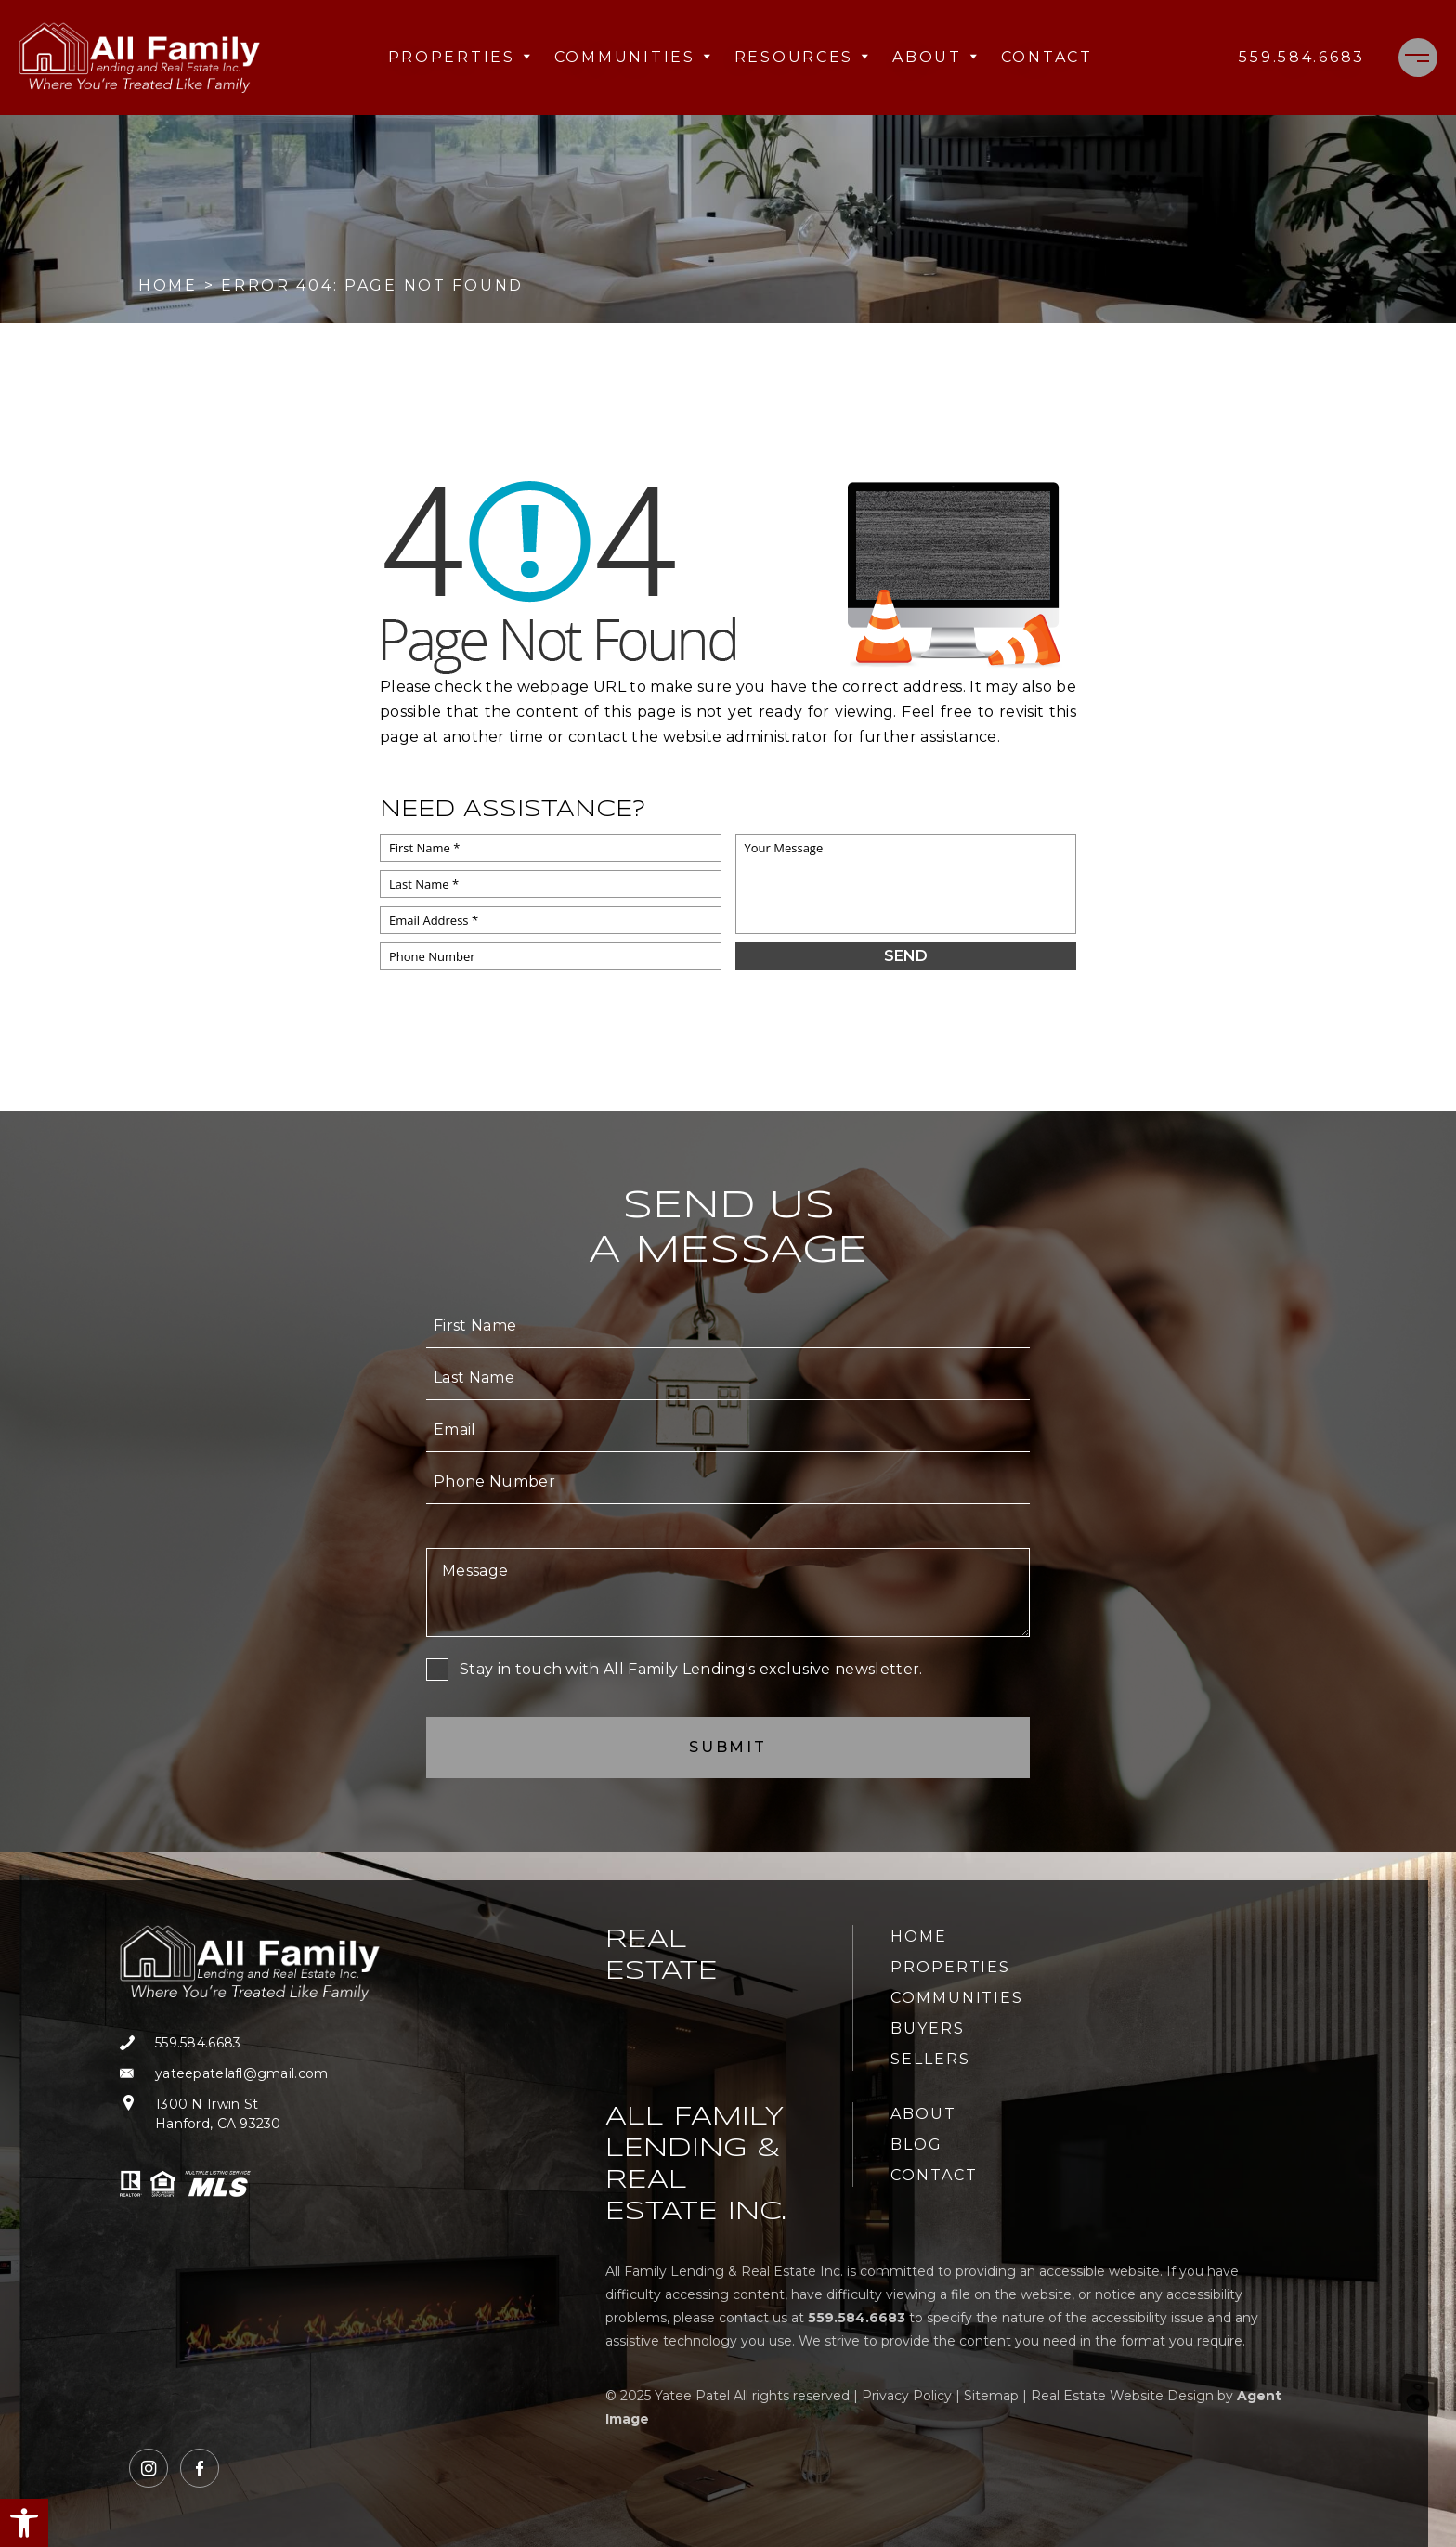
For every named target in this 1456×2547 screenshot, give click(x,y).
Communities (633, 57)
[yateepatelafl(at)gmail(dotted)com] (250, 2074)
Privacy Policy (907, 2395)
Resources (802, 57)
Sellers (929, 2059)
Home (918, 1936)
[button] (24, 2523)
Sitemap (991, 2395)
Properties (460, 57)
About (935, 57)
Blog (916, 2144)
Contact (1047, 57)
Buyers (927, 2028)
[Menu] (1417, 57)
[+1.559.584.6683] (1302, 57)
